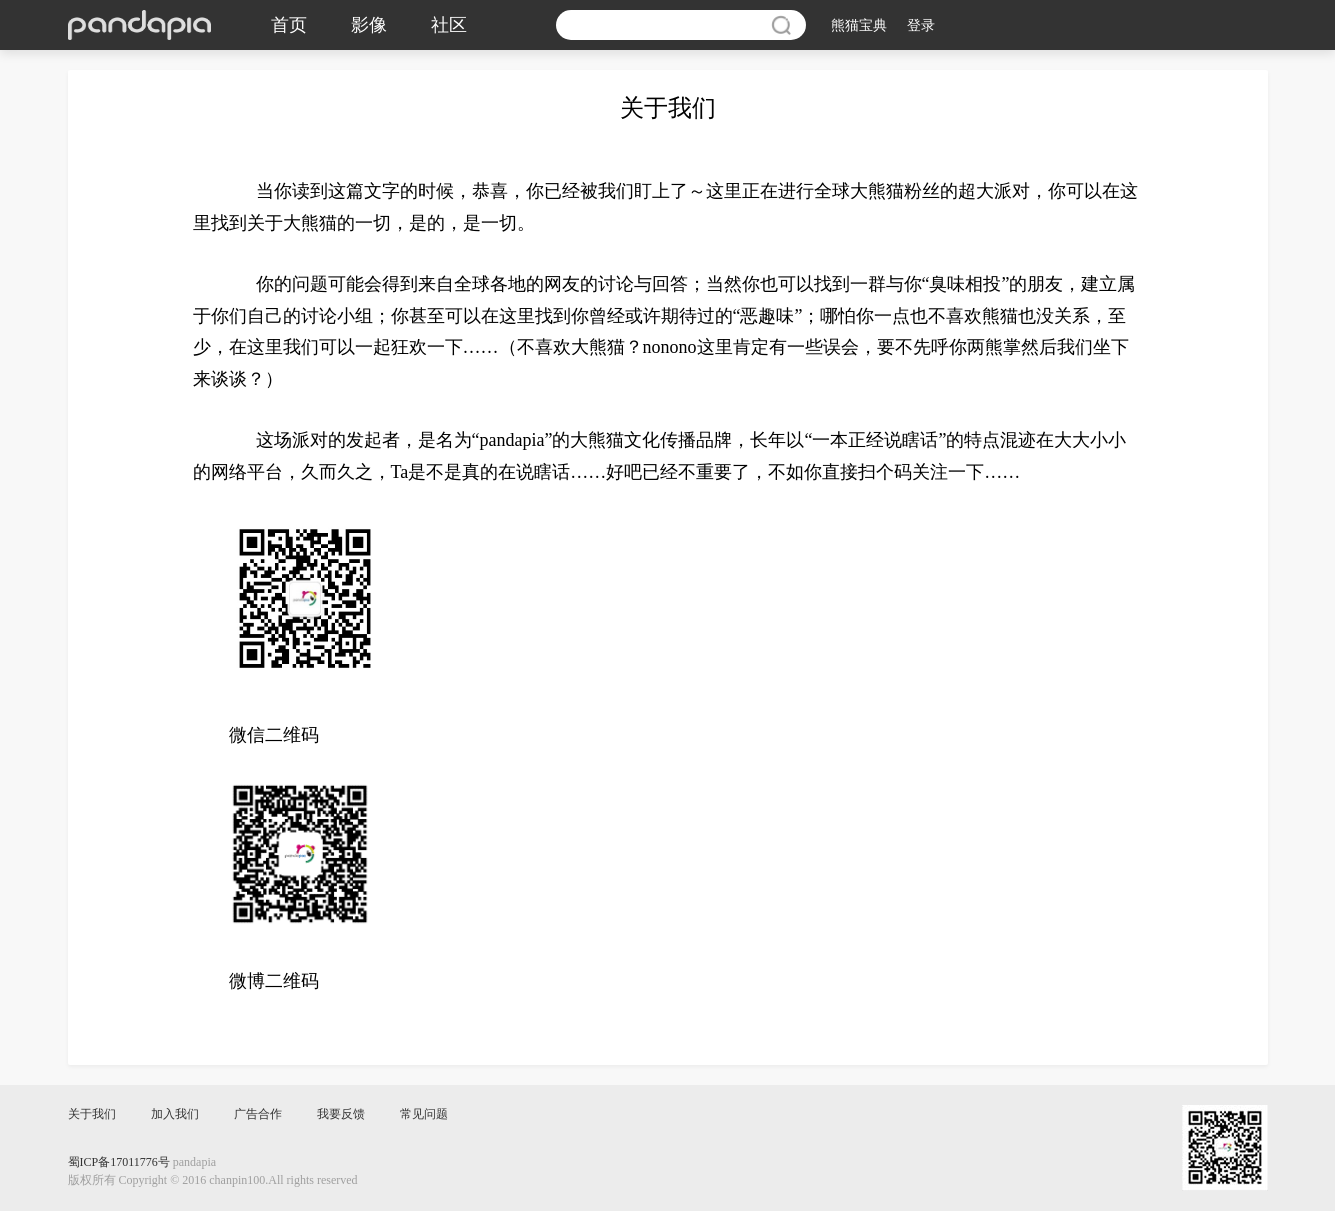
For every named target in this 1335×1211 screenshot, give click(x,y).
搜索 (781, 25)
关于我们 (92, 1114)
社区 (449, 25)
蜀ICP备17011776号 (119, 1162)
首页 (289, 25)
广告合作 (258, 1114)
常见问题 (424, 1114)
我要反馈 (341, 1114)
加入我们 (175, 1114)
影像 (369, 25)
